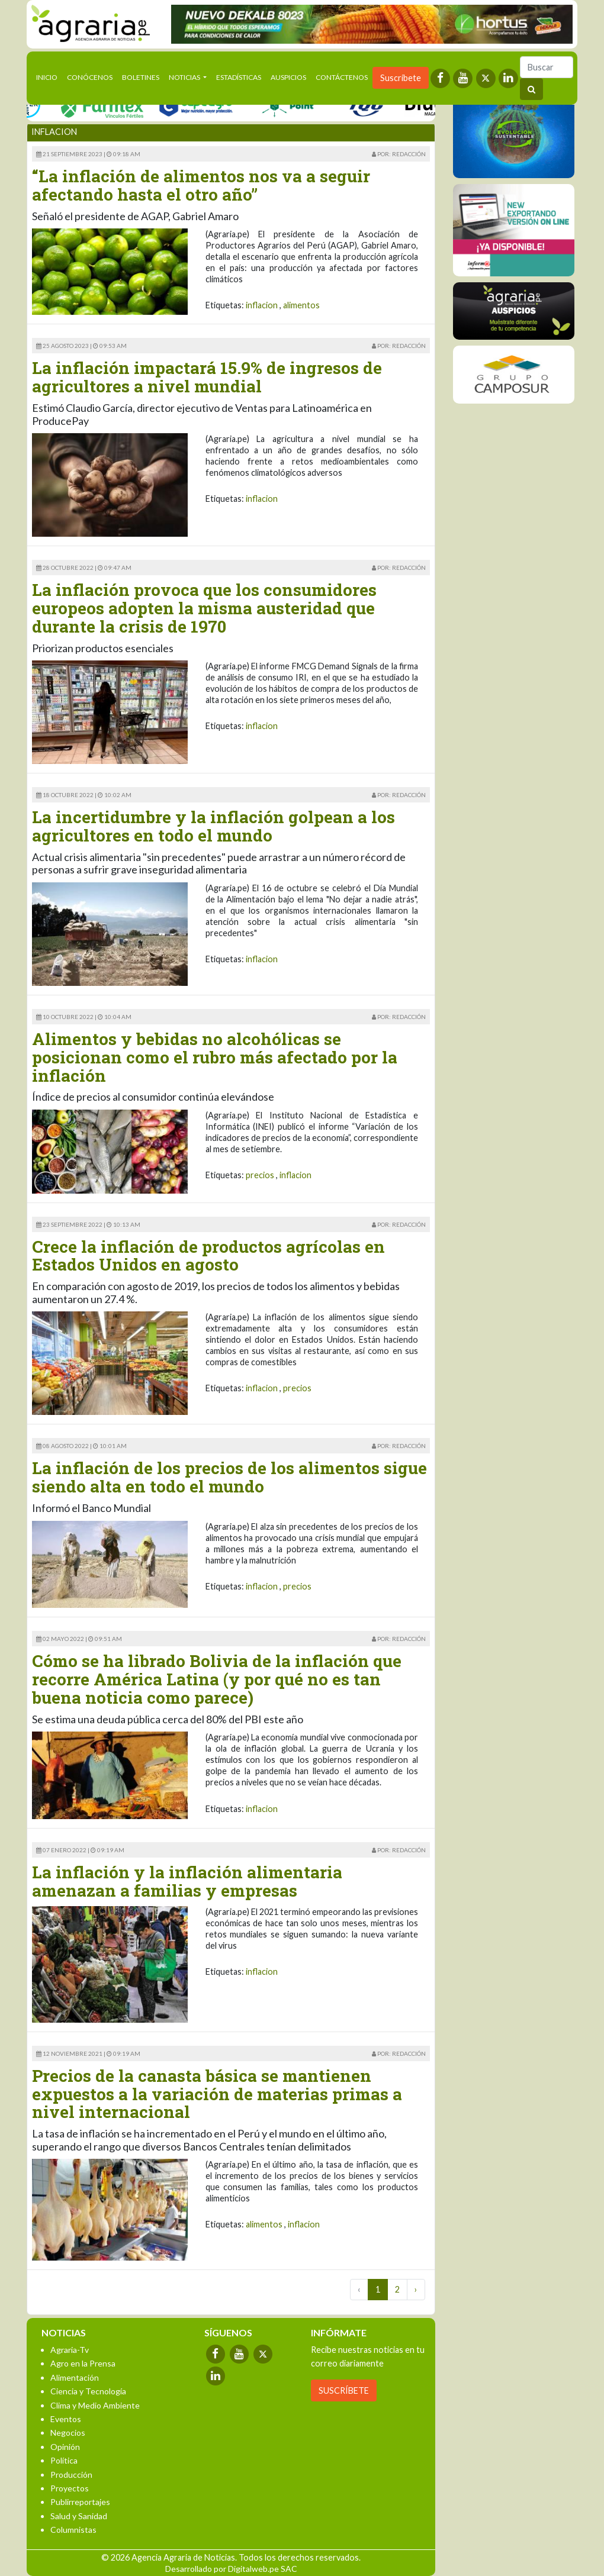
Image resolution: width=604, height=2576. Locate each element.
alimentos (301, 305)
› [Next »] (416, 2289)
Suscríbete (400, 78)
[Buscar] (546, 67)
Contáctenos (342, 77)
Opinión (65, 2447)
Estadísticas (238, 77)
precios (260, 1175)
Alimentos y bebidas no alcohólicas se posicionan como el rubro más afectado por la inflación (214, 1057)
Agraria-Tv (69, 2350)
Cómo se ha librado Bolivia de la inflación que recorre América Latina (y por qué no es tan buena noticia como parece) (216, 1679)
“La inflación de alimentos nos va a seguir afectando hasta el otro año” (201, 185)
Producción (71, 2474)
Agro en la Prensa (82, 2363)
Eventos (65, 2419)
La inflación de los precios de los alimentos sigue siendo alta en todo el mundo (229, 1477)
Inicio (49, 76)
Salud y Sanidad (78, 2516)
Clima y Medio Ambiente (95, 2405)
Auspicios (288, 77)
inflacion (262, 305)
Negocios (67, 2432)
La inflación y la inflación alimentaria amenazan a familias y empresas (187, 1881)
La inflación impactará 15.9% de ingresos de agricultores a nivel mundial (207, 377)
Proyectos (69, 2488)
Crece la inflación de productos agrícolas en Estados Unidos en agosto (208, 1256)
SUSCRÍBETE (344, 2390)
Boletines (140, 77)
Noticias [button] (185, 77)
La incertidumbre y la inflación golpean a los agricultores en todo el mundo (213, 826)
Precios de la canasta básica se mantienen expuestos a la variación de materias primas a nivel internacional (217, 2094)
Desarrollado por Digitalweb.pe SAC (231, 2569)
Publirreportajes (80, 2502)
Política (64, 2460)
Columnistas (73, 2530)
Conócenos (90, 77)
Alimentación (74, 2377)
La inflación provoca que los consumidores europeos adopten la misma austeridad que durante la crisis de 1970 (204, 608)
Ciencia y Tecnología (88, 2391)
